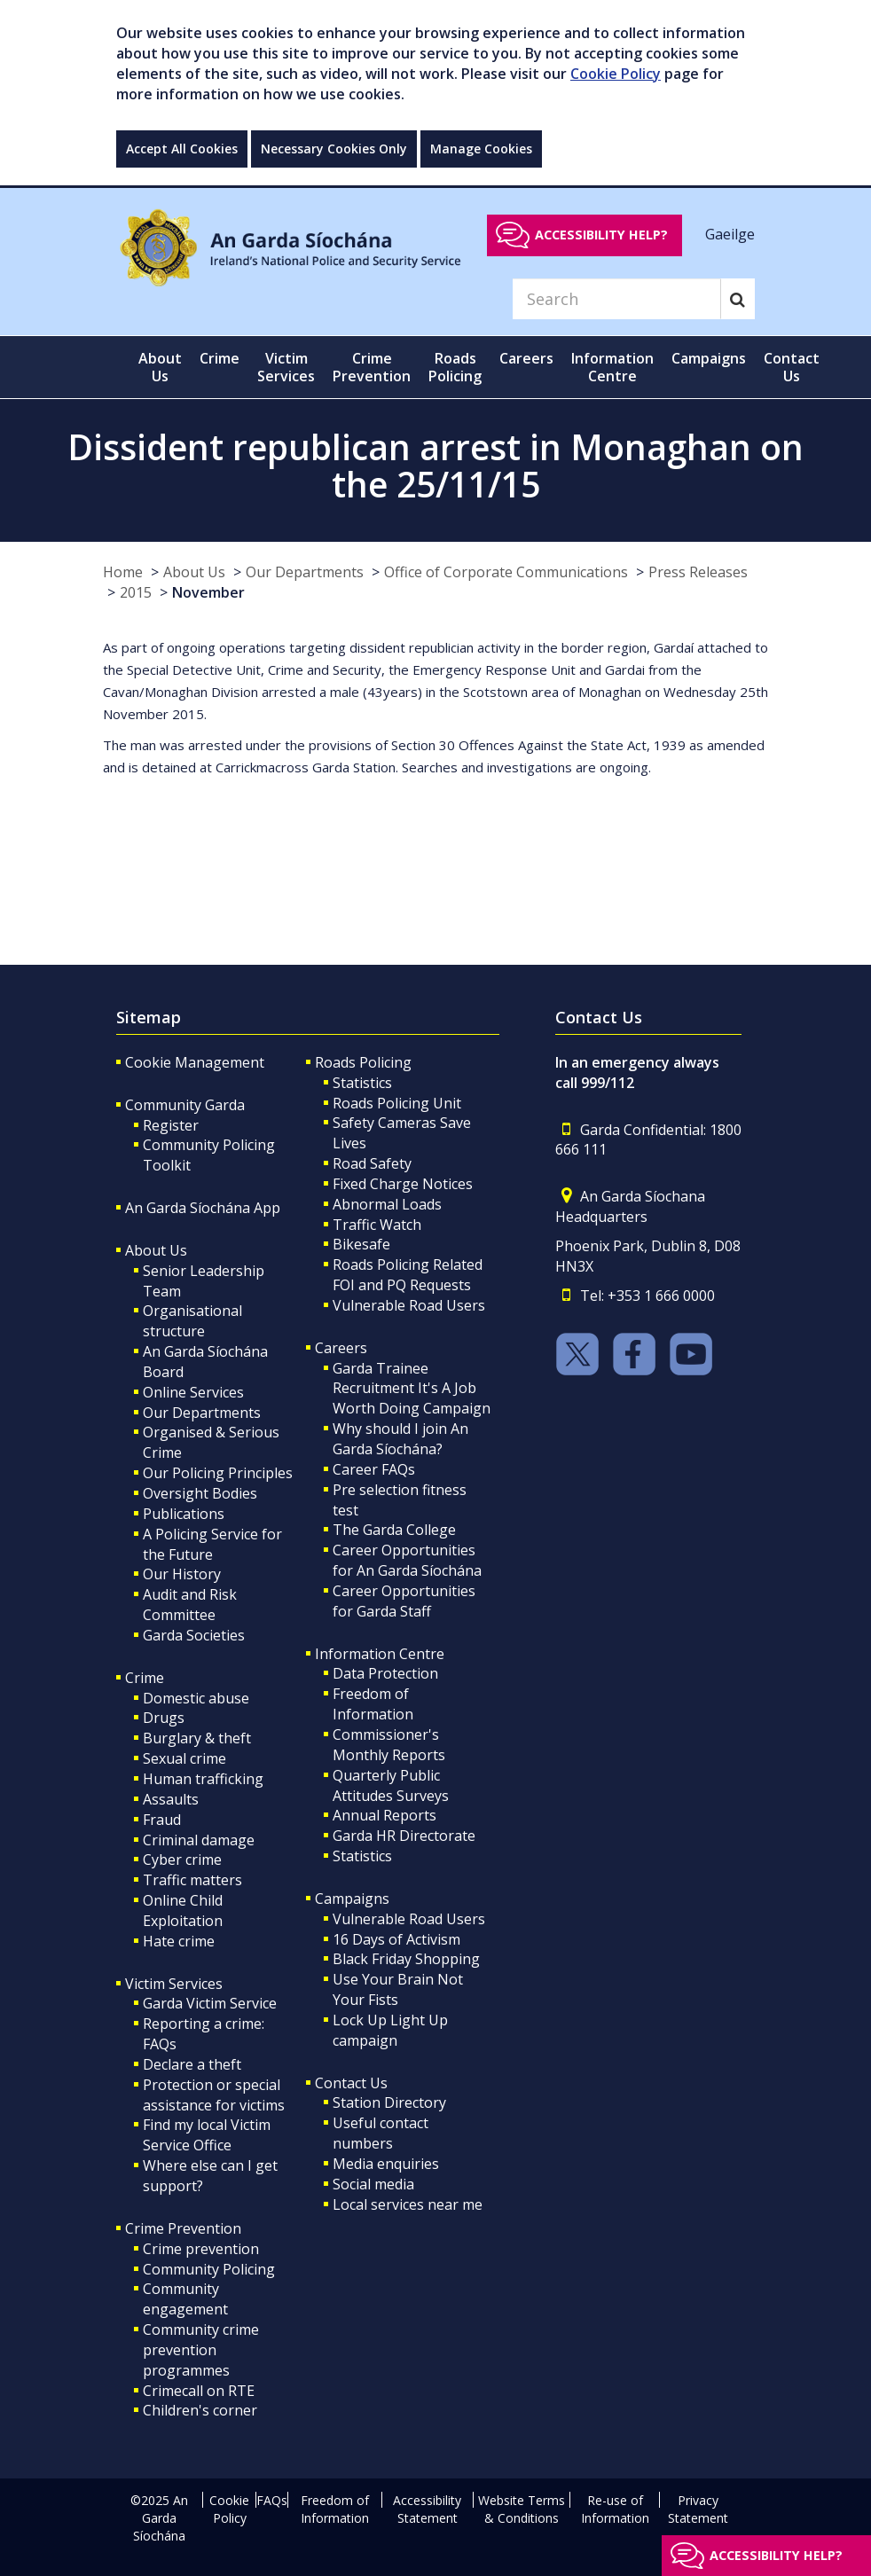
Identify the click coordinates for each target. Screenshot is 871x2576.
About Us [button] (160, 367)
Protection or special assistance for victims (214, 2095)
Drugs (163, 1717)
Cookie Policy (615, 73)
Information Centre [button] (612, 367)
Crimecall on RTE (199, 2390)
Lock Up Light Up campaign (390, 2030)
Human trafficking (203, 1779)
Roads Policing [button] (455, 367)
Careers (341, 1348)
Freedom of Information (373, 1704)
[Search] (616, 298)
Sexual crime (184, 1758)
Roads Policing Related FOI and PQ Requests (408, 1275)
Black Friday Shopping (406, 1959)
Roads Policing (363, 1062)
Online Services (193, 1392)
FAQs (271, 2500)
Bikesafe (361, 1244)
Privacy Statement (698, 2509)
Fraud (162, 1819)
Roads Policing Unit (397, 1103)
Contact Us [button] (792, 367)
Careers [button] (526, 358)
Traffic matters (192, 1880)
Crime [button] (219, 358)
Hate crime (179, 1941)
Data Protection (385, 1673)
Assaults (171, 1799)
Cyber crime (182, 1859)
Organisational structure (192, 1321)
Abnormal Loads (387, 1204)
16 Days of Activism (396, 1939)
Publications (183, 1513)
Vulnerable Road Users (409, 1305)
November (208, 592)
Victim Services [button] (286, 367)
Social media (373, 2184)
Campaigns (352, 1898)
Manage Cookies (481, 148)
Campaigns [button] (708, 358)
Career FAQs (374, 1469)
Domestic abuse (196, 1698)
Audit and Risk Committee (190, 1605)
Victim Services (174, 1983)
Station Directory (389, 2102)
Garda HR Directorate (404, 1835)
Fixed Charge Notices (403, 1184)
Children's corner (200, 2410)
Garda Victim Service (210, 2003)
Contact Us (351, 2083)
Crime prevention (201, 2249)
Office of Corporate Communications (506, 572)
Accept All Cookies (182, 148)
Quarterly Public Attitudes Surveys (391, 1785)
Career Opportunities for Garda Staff (404, 1601)
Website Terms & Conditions (521, 2509)
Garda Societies (194, 1635)
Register (171, 1125)
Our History (182, 1574)
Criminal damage (199, 1840)
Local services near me (408, 2204)
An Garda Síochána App (202, 1208)
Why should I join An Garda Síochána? (400, 1439)
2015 (136, 592)
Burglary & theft (197, 1738)
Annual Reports (384, 1815)
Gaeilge (730, 234)
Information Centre (379, 1654)
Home (123, 572)
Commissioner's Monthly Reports (389, 1745)
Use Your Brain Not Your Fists (398, 1989)
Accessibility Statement (427, 2509)
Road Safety (372, 1163)
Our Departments (305, 572)
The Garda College (394, 1529)
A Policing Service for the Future (212, 1544)
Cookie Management (194, 1062)
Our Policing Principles (218, 1473)
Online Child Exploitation (183, 1910)
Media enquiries (386, 2163)
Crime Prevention (183, 2228)
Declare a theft (192, 2064)
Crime (144, 1677)
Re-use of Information (615, 2509)
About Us (194, 572)
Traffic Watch (377, 1224)
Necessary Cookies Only (334, 148)
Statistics (362, 1082)
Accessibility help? (601, 234)
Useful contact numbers (380, 2133)
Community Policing (209, 2269)
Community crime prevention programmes (201, 2350)
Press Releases (698, 572)
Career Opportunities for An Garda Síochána (407, 1560)
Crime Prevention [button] (372, 367)
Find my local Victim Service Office (207, 2135)
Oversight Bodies (200, 1493)
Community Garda (185, 1105)
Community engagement (185, 2299)
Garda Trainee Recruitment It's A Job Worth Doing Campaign (411, 1388)
